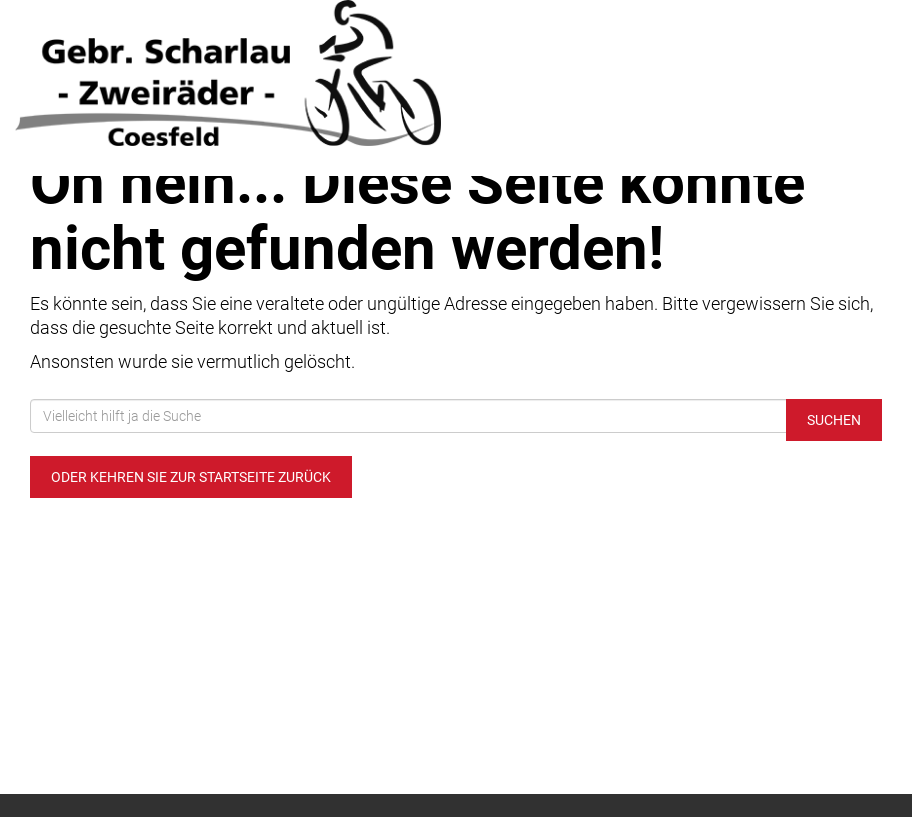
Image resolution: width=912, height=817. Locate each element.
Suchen (834, 420)
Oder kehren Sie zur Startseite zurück (191, 477)
